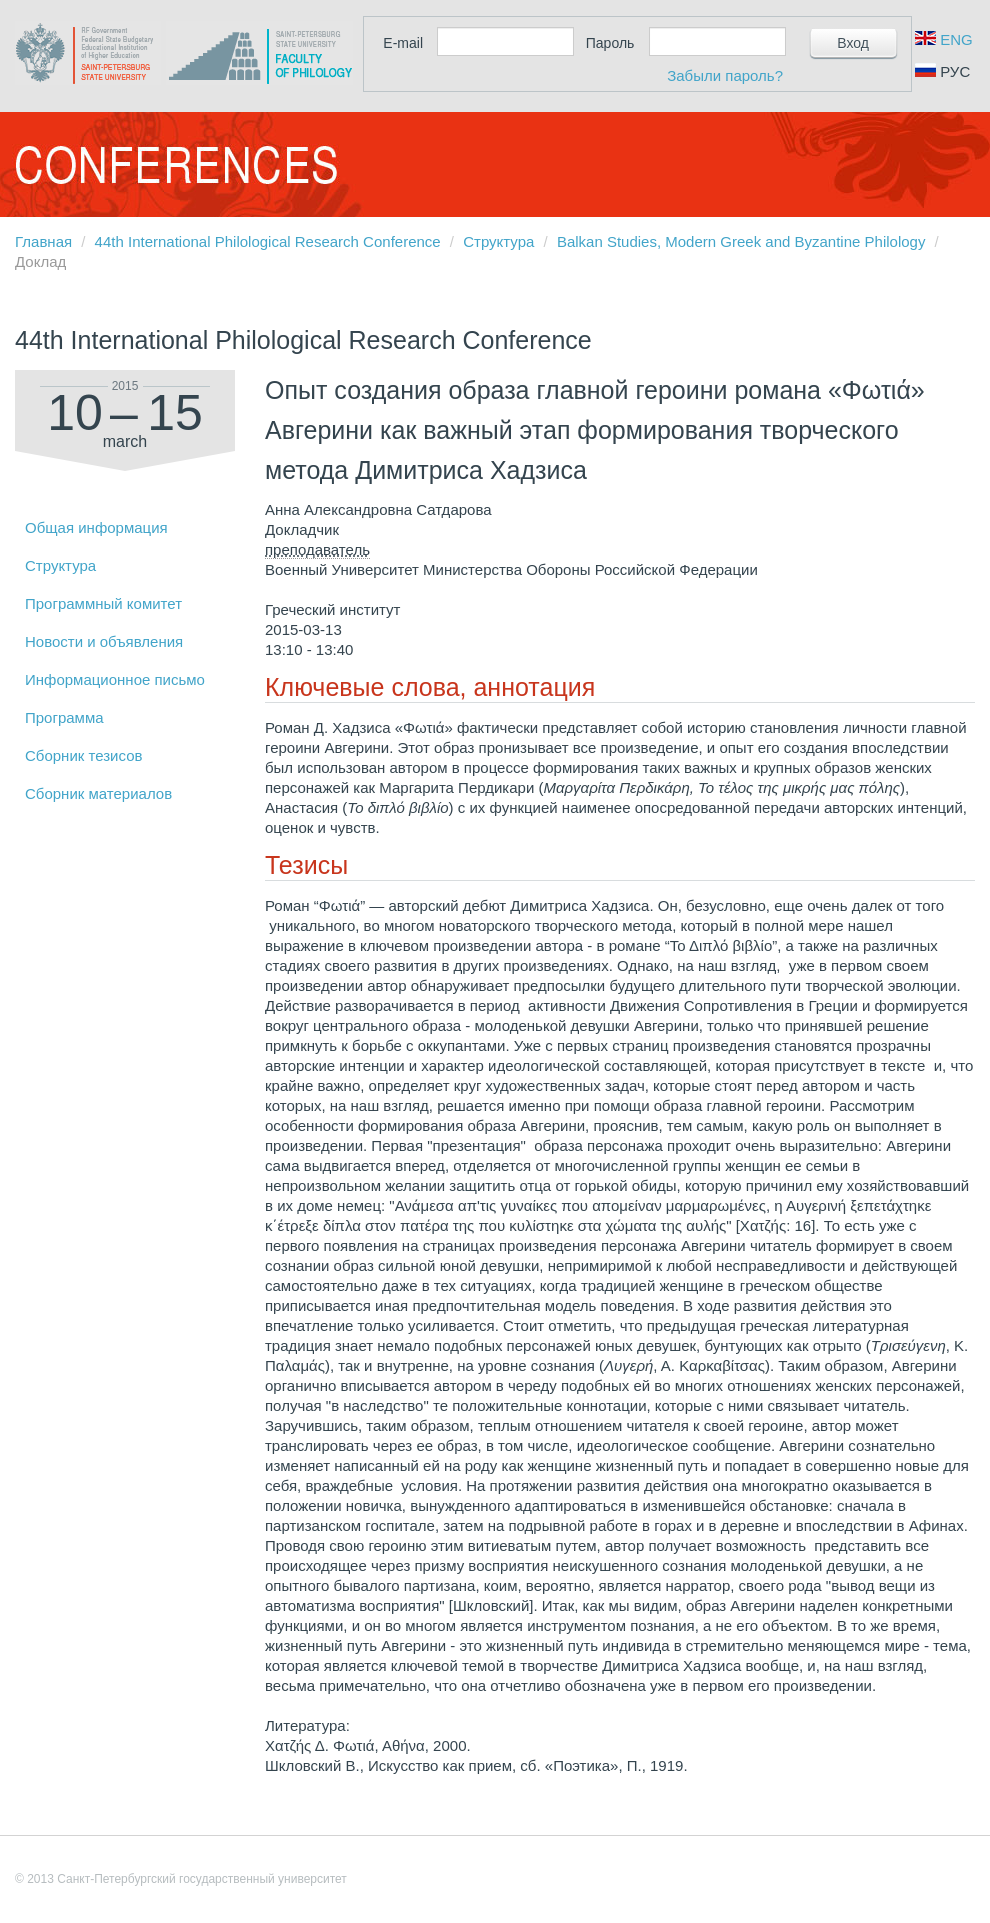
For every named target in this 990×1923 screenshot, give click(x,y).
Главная (43, 241)
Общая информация (96, 527)
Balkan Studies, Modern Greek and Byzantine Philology (741, 241)
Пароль (610, 43)
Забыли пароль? (725, 75)
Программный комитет (103, 603)
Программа (64, 717)
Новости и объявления (104, 641)
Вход (853, 43)
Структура (498, 241)
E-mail (403, 43)
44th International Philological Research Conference (268, 241)
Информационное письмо (115, 679)
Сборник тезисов (83, 755)
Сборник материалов (98, 793)
